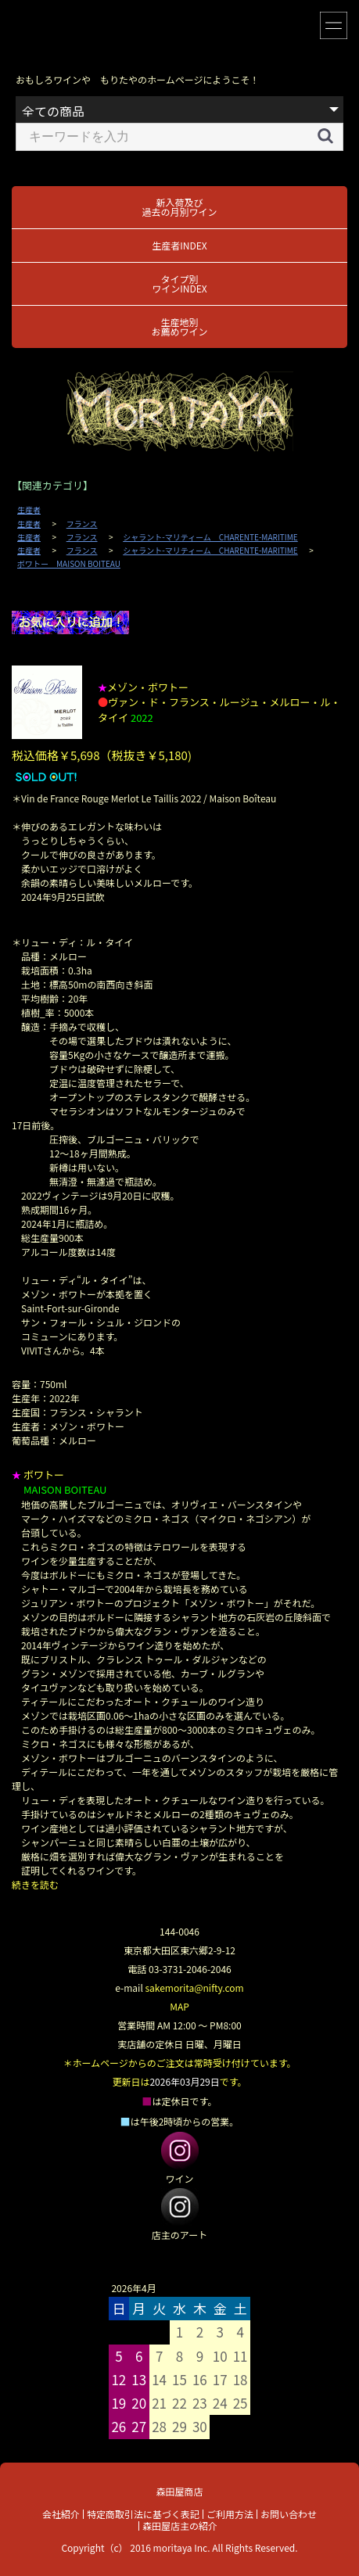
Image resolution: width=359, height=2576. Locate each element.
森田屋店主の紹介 (179, 2525)
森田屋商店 (179, 2491)
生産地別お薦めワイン (179, 326)
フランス (82, 523)
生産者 (29, 509)
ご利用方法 (229, 2513)
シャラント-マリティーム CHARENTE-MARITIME (210, 537)
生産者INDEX (179, 245)
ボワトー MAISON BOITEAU (68, 563)
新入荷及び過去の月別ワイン (179, 207)
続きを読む (35, 1884)
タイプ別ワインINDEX (179, 283)
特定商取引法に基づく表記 (143, 2513)
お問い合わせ (288, 2513)
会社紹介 (61, 2513)
